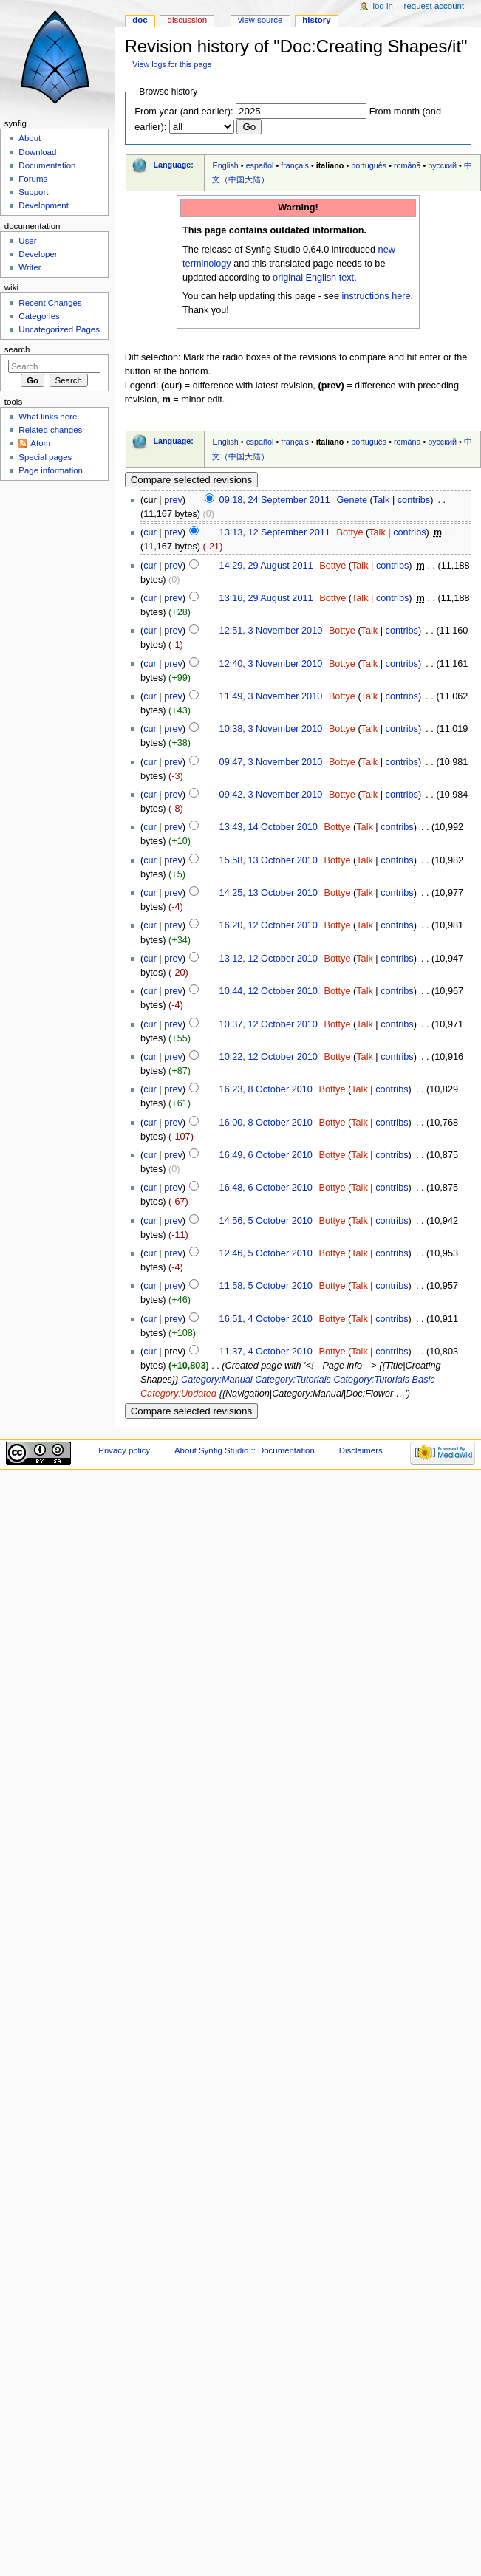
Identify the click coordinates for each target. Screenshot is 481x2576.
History (316, 20)
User (27, 240)
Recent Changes (49, 302)
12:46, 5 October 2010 (266, 1253)
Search (17, 349)
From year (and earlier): (183, 111)
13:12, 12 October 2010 (268, 958)
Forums (32, 178)
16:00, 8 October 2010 (266, 1122)
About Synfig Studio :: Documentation (244, 1450)
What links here (47, 416)
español (260, 165)
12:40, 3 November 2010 (271, 664)
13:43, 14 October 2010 (268, 827)
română (407, 165)
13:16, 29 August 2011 (266, 598)
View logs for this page (171, 64)
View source (260, 20)
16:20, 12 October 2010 (268, 925)
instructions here (375, 296)
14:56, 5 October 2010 (266, 1221)
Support (33, 192)
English (225, 165)
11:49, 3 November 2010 (271, 696)
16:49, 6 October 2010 (266, 1155)
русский (442, 165)
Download (37, 152)
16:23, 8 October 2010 (266, 1089)
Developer (37, 254)
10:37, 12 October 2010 (268, 1024)
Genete (351, 500)
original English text (313, 278)
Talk (381, 500)
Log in (383, 5)
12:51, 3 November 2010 (271, 631)
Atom (40, 443)
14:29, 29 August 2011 (266, 566)
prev (173, 500)
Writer (29, 267)
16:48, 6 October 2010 (266, 1187)
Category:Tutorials (293, 1379)
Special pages (45, 457)
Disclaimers (361, 1450)
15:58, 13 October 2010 (268, 860)
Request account (434, 5)
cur (150, 532)
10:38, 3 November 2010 (271, 729)
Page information (50, 470)
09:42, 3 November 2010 (271, 794)
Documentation (46, 165)
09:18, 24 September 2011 (274, 500)
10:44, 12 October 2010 (268, 991)
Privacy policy (124, 1450)
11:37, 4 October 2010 (266, 1351)
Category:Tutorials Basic (383, 1379)
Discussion (187, 20)
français (295, 165)
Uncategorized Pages (59, 329)
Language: (173, 164)
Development (43, 205)
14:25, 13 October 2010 (268, 893)
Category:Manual (217, 1379)
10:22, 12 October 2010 (268, 1057)
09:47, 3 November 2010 (271, 762)
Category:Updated (178, 1393)
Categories (38, 316)
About (29, 138)
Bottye (349, 532)
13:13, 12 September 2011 (274, 532)
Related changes (50, 429)
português (368, 165)
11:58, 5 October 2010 (266, 1286)
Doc (139, 20)
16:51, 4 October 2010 (266, 1319)
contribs (414, 500)
